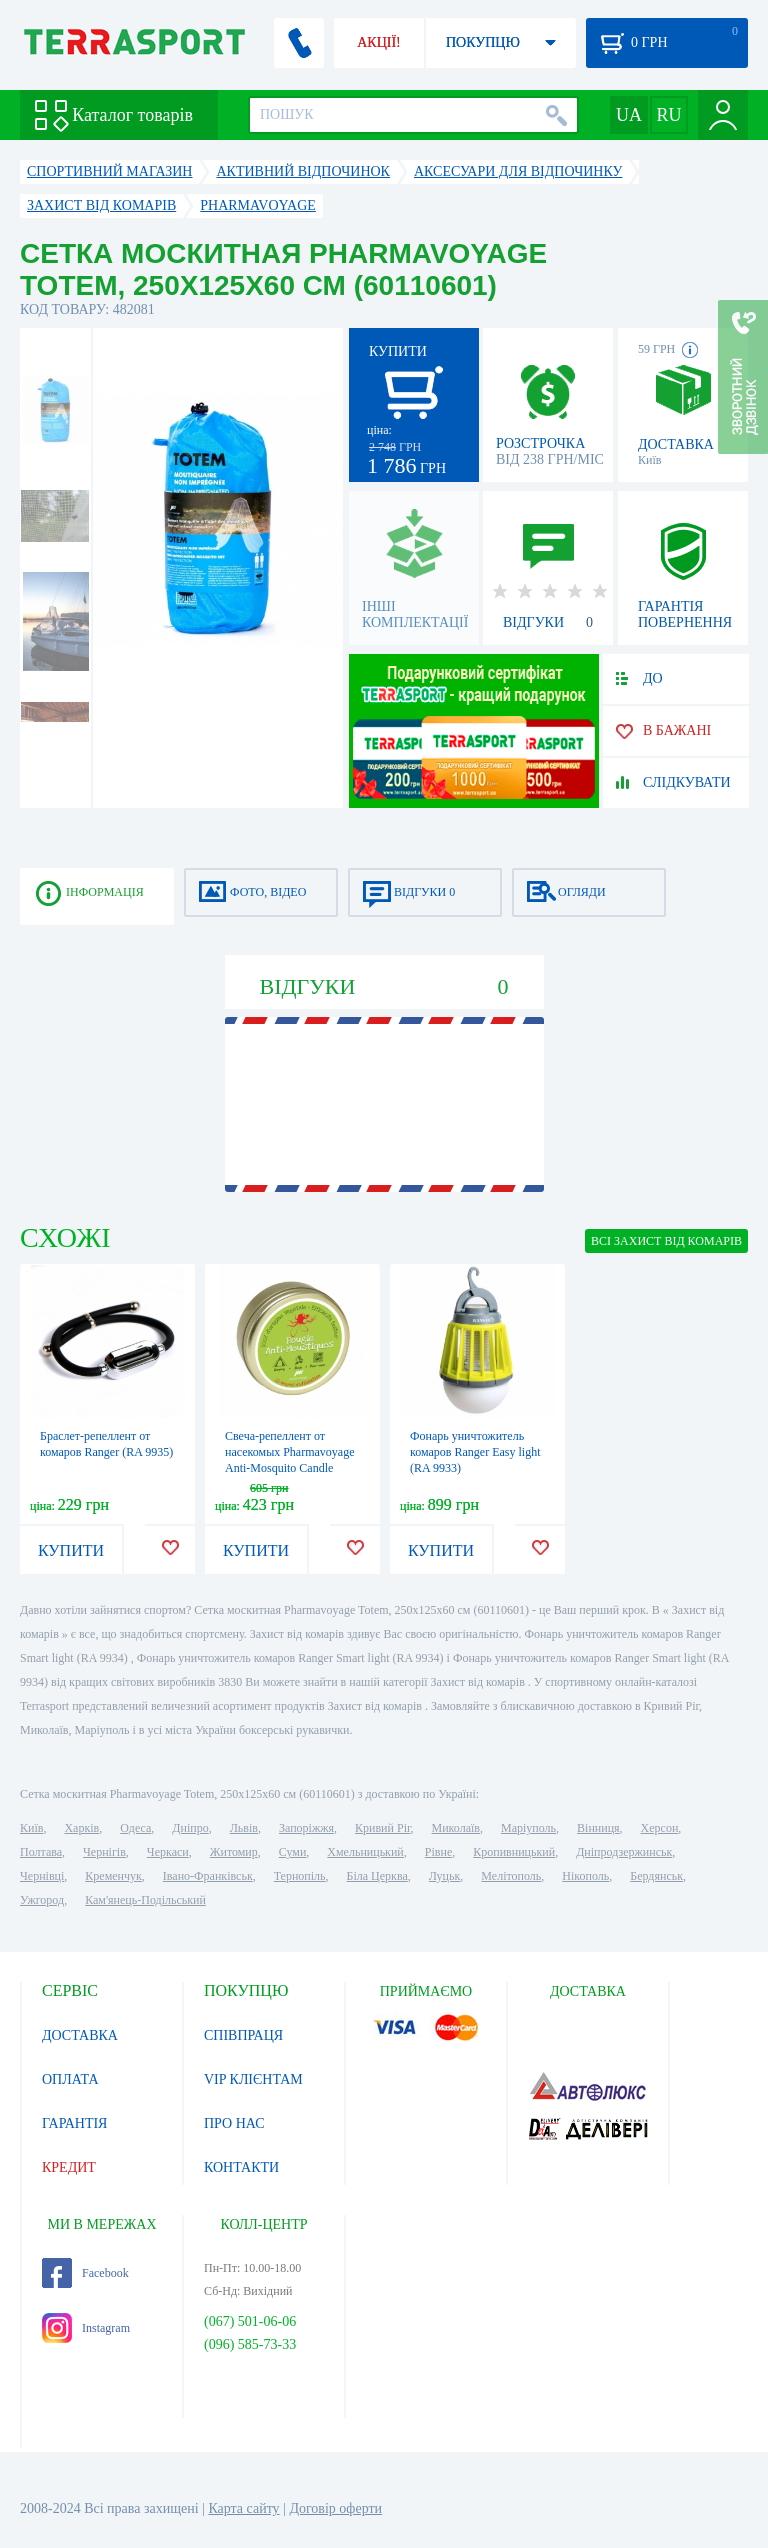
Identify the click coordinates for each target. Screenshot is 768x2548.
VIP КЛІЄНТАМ (253, 2079)
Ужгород (42, 1900)
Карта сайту (243, 2508)
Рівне (438, 1852)
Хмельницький (365, 1852)
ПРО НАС (234, 2123)
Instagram (86, 2328)
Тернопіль (300, 1876)
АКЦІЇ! (379, 42)
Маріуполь (528, 1828)
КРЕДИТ (69, 2167)
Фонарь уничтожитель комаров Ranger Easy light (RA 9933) (475, 1452)
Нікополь (585, 1876)
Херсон (660, 1828)
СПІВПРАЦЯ (243, 2035)
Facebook (85, 2273)
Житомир (234, 1852)
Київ (31, 1828)
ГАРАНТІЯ (74, 2123)
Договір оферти (335, 2508)
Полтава (41, 1852)
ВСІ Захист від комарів (666, 1241)
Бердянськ (656, 1876)
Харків (81, 1828)
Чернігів (104, 1852)
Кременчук (113, 1876)
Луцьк (445, 1876)
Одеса (135, 1828)
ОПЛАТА (70, 2079)
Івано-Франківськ (208, 1876)
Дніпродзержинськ (624, 1852)
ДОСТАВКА (80, 2035)
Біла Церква (377, 1876)
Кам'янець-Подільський (145, 1900)
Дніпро (190, 1828)
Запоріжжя (306, 1828)
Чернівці (42, 1876)
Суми (293, 1852)
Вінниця (598, 1828)
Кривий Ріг (383, 1828)
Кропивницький (514, 1852)
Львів (244, 1828)
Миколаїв (456, 1828)
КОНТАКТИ (241, 2167)
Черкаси (168, 1852)
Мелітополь (511, 1876)
